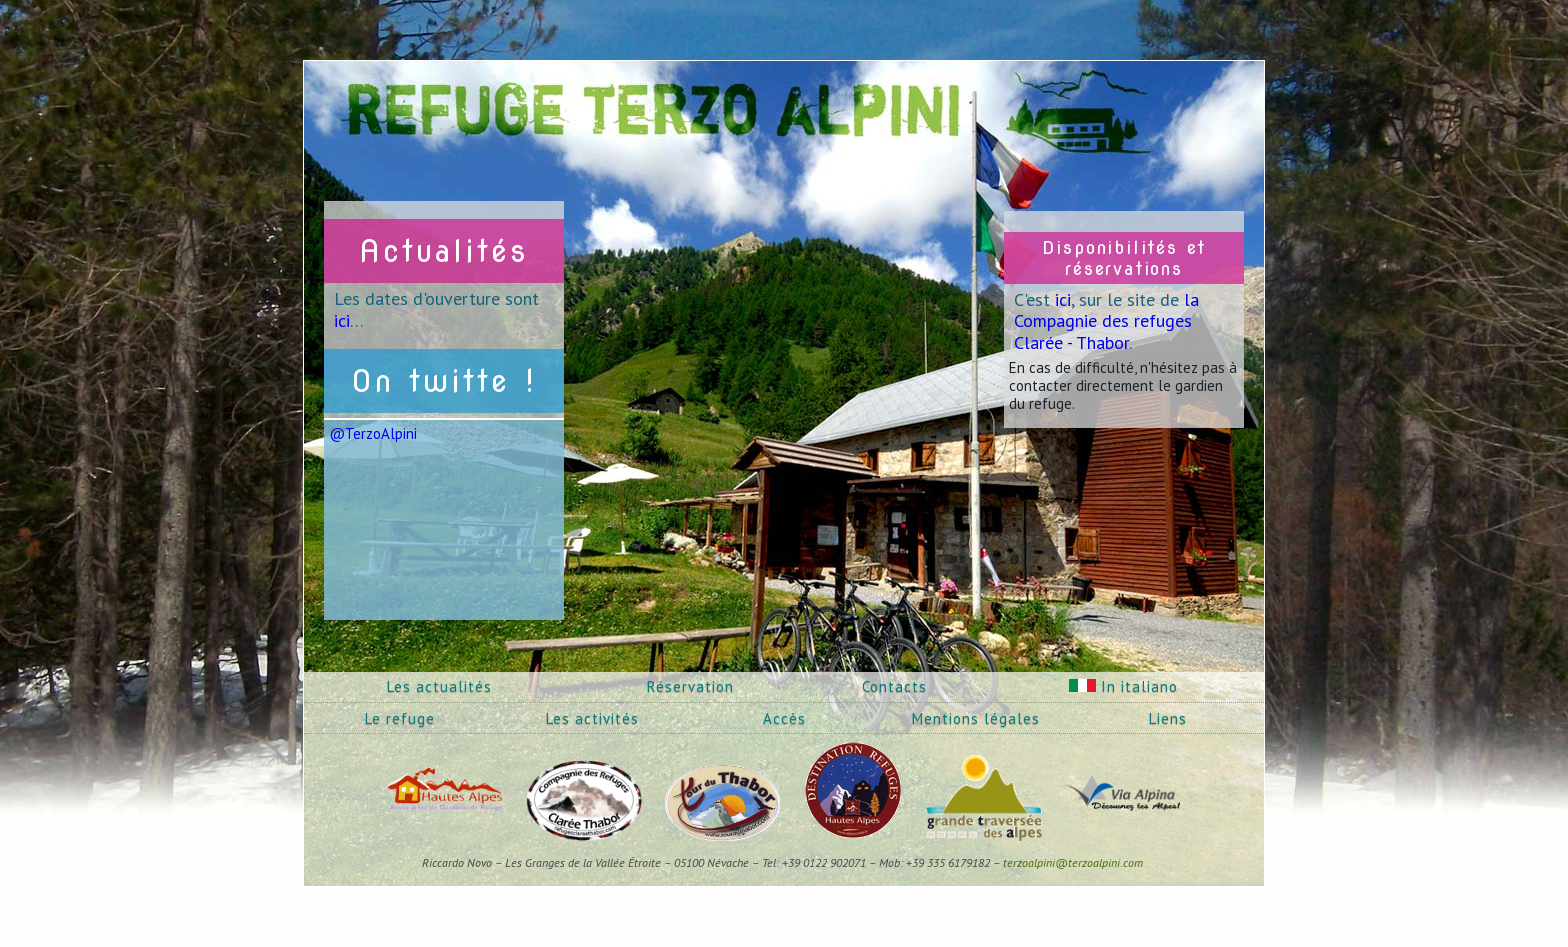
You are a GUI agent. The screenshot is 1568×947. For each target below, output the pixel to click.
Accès (784, 718)
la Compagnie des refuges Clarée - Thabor (1106, 321)
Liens (1168, 718)
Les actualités (439, 686)
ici (342, 320)
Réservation (690, 686)
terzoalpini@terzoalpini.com (1073, 862)
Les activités (592, 718)
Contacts (894, 686)
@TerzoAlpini (373, 433)
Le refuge (400, 718)
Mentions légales (976, 718)
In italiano (1123, 686)
